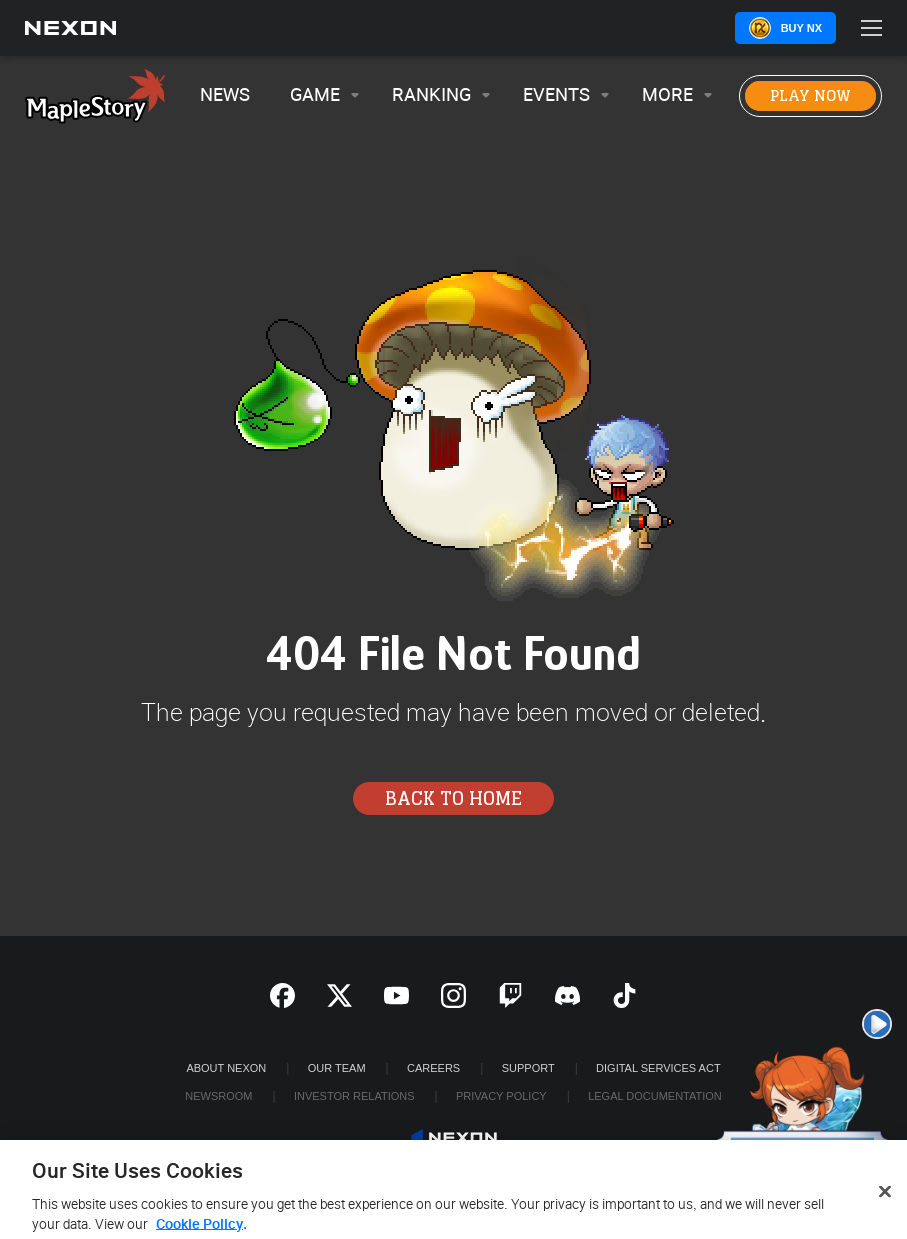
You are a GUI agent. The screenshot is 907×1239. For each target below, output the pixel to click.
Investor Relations (354, 1096)
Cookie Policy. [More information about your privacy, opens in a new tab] (201, 1230)
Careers (433, 1068)
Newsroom (218, 1096)
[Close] (885, 1198)
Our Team (337, 1068)
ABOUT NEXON (226, 1068)
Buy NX (801, 28)
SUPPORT (528, 1068)
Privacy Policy (501, 1096)
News (225, 95)
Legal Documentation (655, 1096)
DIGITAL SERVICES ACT (658, 1068)
